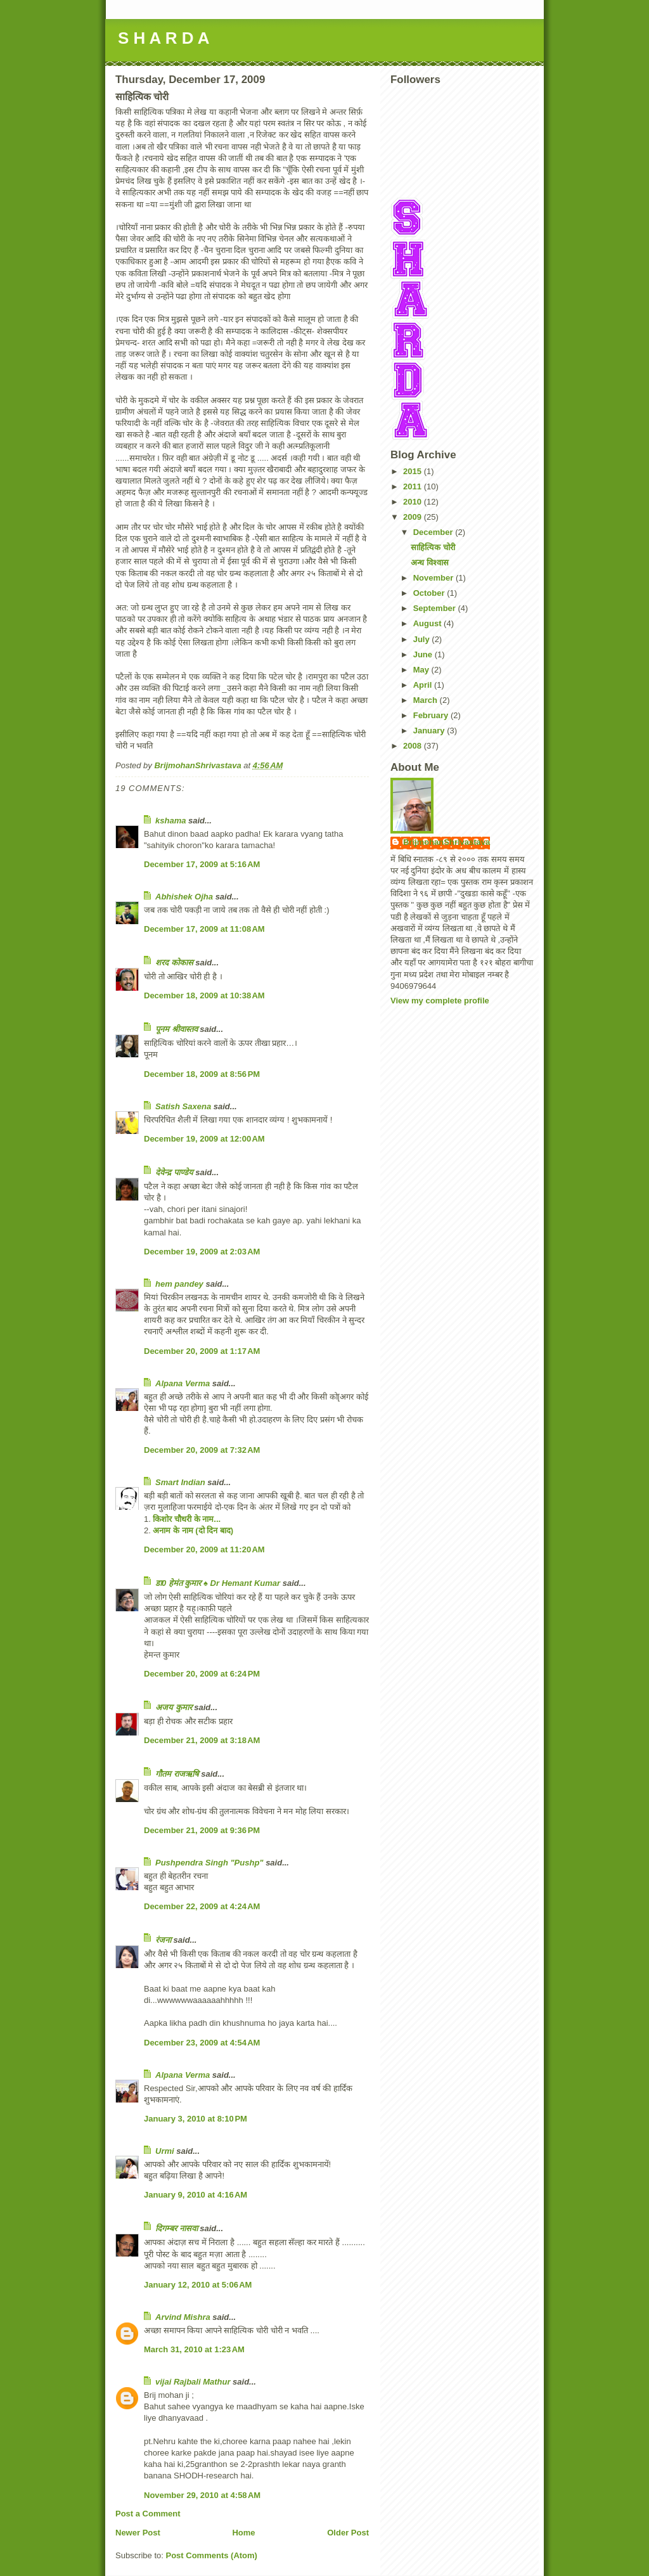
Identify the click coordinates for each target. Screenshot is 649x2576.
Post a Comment (148, 2513)
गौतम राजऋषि (177, 1774)
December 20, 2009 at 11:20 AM (204, 1549)
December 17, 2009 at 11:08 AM (204, 929)
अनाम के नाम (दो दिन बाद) (193, 1530)
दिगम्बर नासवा (176, 2228)
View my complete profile (439, 1000)
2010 (413, 501)
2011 (413, 486)
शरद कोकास (174, 962)
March (426, 700)
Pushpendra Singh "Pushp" (209, 1862)
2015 (413, 471)
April (423, 685)
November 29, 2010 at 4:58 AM (202, 2495)
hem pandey (179, 1284)
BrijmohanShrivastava (446, 842)
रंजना (163, 1940)
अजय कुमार (173, 1707)
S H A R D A (163, 38)
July (422, 639)
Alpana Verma (182, 1383)
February (432, 715)
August (428, 623)
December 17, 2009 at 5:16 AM (202, 864)
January (430, 730)
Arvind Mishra (182, 2317)
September (435, 608)
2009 (413, 517)
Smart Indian (180, 1482)
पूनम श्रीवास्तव (176, 1029)
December (434, 532)
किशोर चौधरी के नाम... (187, 1519)
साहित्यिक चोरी (433, 547)
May (422, 669)
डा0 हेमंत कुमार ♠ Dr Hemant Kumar (217, 1583)
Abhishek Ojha (184, 896)
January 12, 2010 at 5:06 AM (198, 2284)
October (430, 593)
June (424, 654)
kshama (170, 820)
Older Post (348, 2532)
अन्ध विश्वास (430, 562)
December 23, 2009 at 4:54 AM (202, 2042)
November (434, 578)
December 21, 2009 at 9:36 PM (202, 1830)
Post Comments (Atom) (211, 2555)
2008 (413, 745)
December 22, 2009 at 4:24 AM (202, 1906)
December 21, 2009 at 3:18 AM (202, 1740)
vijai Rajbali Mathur (192, 2381)
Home (243, 2532)
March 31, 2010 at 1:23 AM (194, 2349)
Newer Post (137, 2532)
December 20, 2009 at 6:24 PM (202, 1673)
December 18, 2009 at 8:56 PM (202, 1074)
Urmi (164, 2151)
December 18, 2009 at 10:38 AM (204, 995)
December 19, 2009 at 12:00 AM (204, 1138)
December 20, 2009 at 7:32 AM (202, 1450)
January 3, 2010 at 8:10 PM (195, 2118)
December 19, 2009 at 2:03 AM (202, 1251)
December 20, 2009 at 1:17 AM (202, 1351)
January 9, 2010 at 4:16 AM (195, 2194)
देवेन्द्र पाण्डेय (174, 1172)
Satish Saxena (184, 1106)
